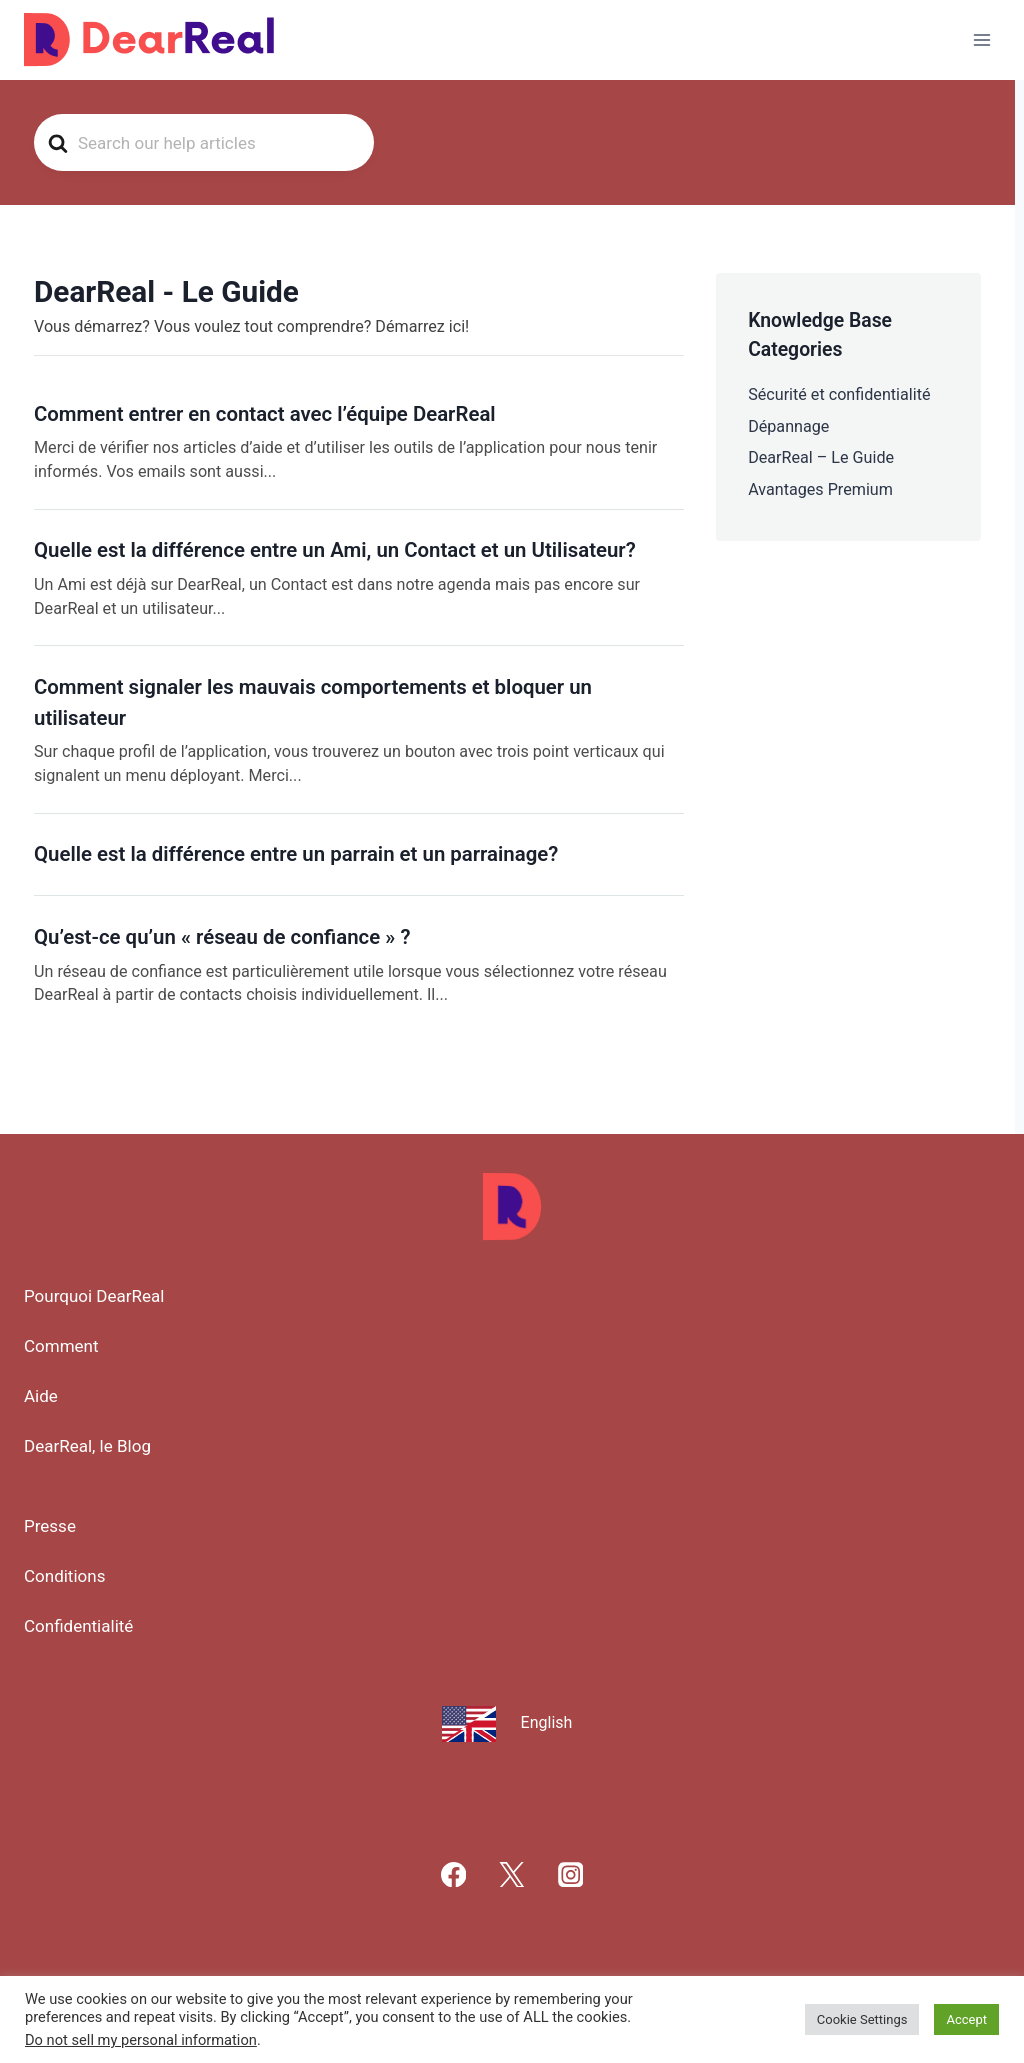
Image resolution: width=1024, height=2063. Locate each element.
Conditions (64, 1576)
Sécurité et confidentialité (839, 394)
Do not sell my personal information (141, 2040)
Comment (61, 1346)
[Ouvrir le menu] (981, 39)
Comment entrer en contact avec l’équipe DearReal (265, 414)
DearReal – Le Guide (821, 457)
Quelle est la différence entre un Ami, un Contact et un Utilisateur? (335, 550)
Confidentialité (78, 1626)
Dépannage (788, 426)
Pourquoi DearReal (94, 1296)
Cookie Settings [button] (862, 2019)
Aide (41, 1396)
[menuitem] (512, 1722)
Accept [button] (966, 2019)
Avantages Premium (820, 489)
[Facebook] (453, 1874)
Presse (50, 1526)
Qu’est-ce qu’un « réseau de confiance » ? (222, 937)
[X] (512, 1874)
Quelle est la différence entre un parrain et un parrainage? (296, 854)
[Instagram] (570, 1874)
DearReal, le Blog (87, 1446)
